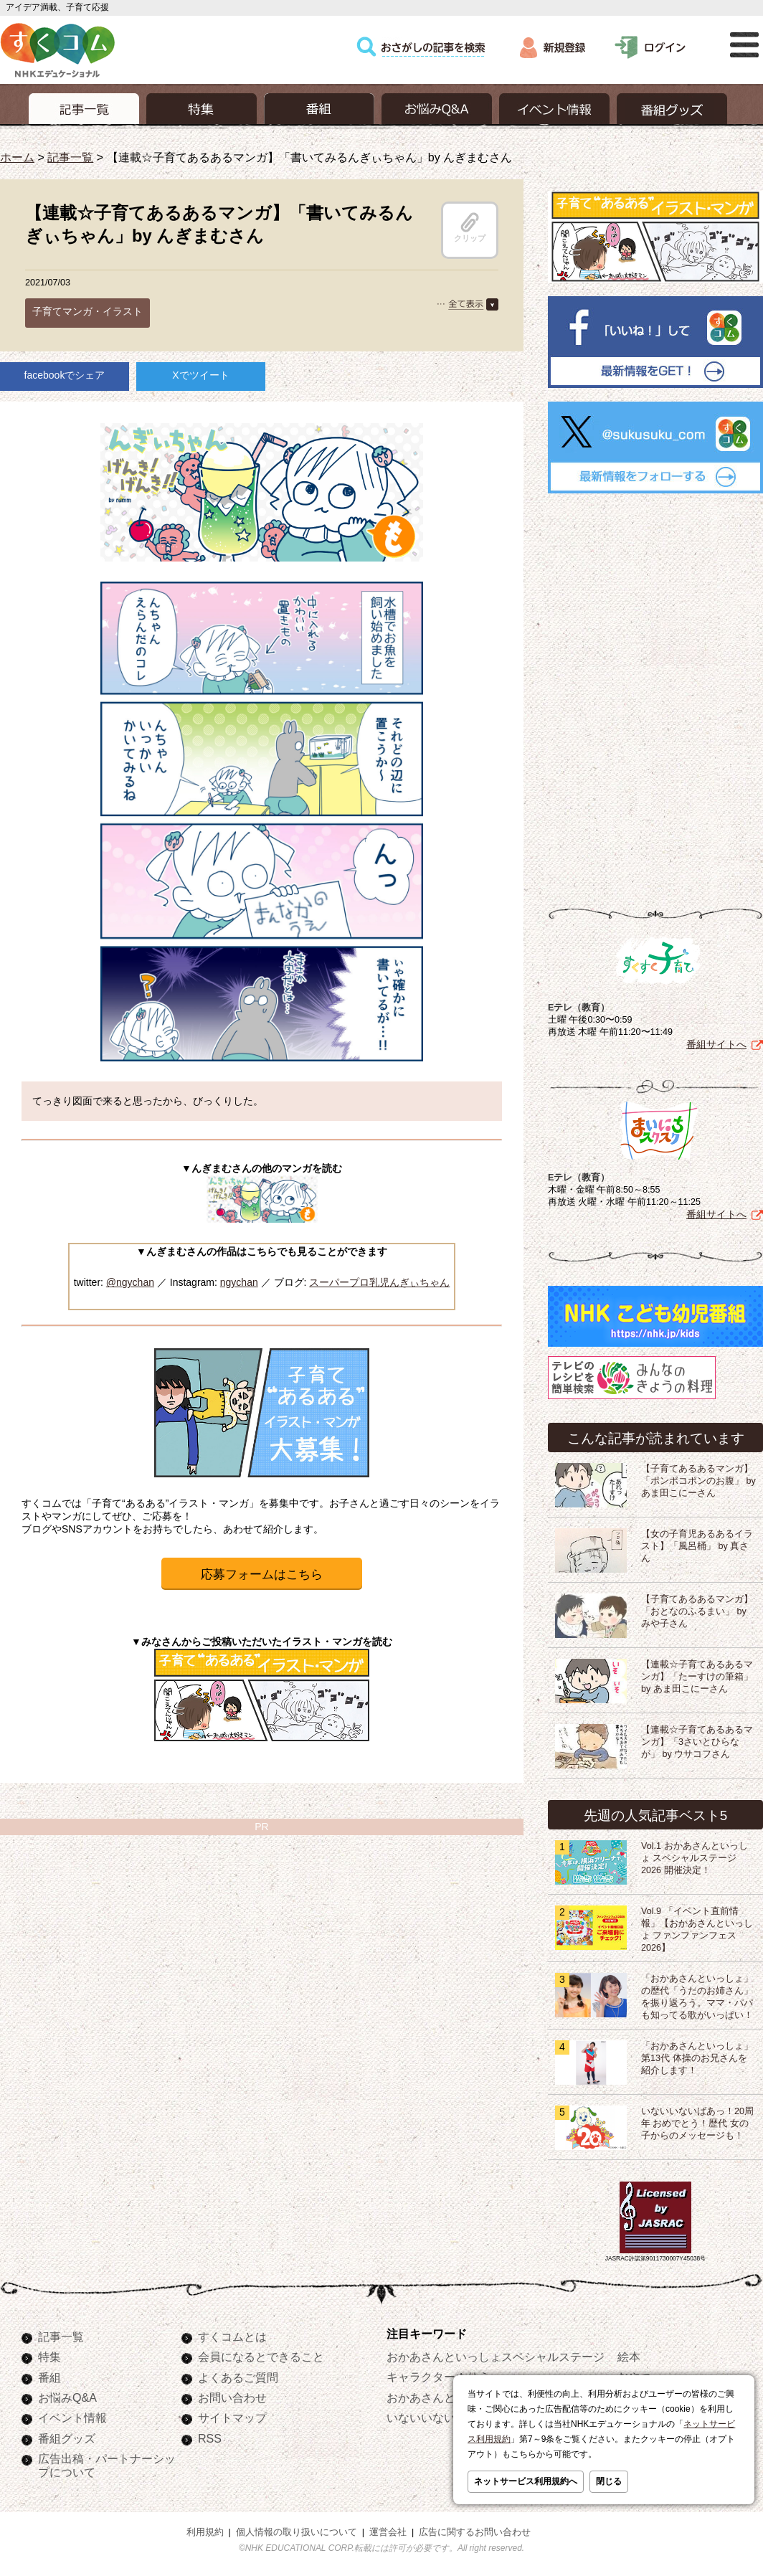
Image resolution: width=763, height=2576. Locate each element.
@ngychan (130, 1282)
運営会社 (388, 2532)
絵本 (628, 2356)
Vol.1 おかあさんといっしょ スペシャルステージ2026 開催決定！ (694, 1858)
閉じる (609, 2481)
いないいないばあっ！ (444, 2417)
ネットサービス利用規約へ (525, 2481)
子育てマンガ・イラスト (87, 311)
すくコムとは (232, 2336)
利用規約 (205, 2532)
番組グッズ (66, 2438)
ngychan (239, 1282)
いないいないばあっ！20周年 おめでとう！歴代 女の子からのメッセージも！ (697, 2123)
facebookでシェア (64, 375)
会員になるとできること (261, 2356)
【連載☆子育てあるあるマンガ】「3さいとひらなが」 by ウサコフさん (697, 1742)
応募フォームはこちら (262, 1574)
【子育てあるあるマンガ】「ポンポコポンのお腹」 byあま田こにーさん (698, 1481)
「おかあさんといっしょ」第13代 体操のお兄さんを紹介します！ (697, 2058)
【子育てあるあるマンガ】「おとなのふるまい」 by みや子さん (697, 1611)
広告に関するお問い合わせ (475, 2532)
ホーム (17, 157)
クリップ (469, 227)
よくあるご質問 (238, 2377)
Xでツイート (200, 375)
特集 (49, 2356)
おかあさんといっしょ (444, 2397)
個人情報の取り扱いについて (296, 2532)
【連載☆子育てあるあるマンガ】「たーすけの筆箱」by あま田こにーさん (697, 1676)
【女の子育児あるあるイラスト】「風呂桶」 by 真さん (697, 1546)
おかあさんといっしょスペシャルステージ (496, 2356)
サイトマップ (232, 2417)
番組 (49, 2377)
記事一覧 (70, 157)
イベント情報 (72, 2417)
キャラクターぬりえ (438, 2376)
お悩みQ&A (67, 2397)
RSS (210, 2438)
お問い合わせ (232, 2397)
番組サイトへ (716, 1044)
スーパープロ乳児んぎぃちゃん (379, 1282)
